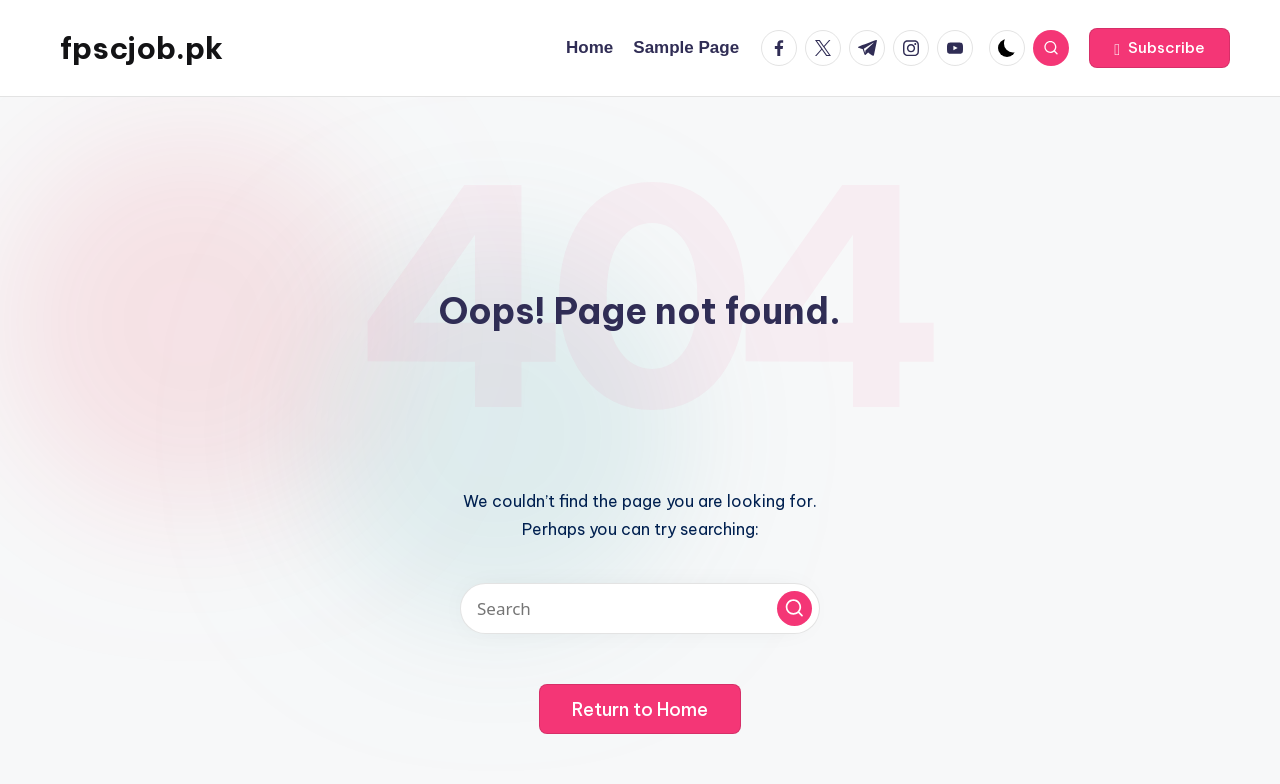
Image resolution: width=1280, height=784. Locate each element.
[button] (1159, 48)
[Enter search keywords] (640, 608)
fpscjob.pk (141, 48)
